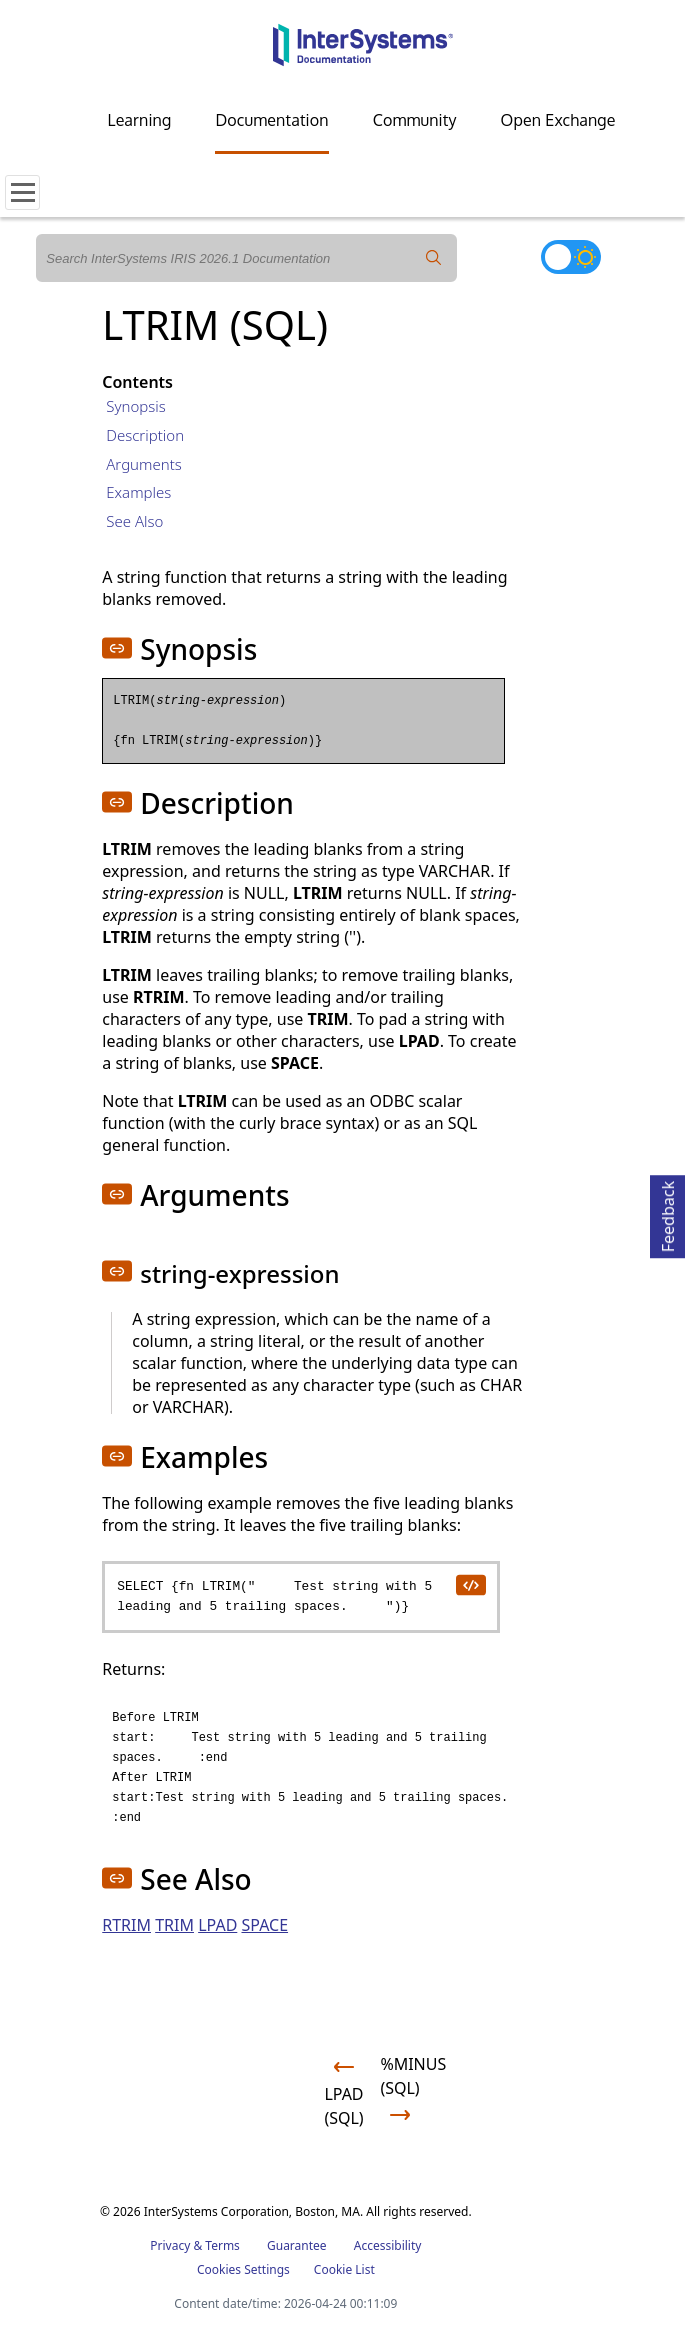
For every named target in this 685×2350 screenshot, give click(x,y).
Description (145, 435)
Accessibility (388, 2245)
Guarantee (297, 2245)
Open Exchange (558, 120)
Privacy (170, 2245)
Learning (140, 120)
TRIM (174, 1925)
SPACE (264, 1925)
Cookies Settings (243, 2270)
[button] (117, 648)
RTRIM (126, 1925)
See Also (134, 521)
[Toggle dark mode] (571, 257)
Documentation (271, 120)
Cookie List (344, 2269)
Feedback (668, 1213)
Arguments (144, 464)
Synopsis (136, 406)
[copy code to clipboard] (470, 1584)
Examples (138, 492)
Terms (222, 2245)
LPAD (217, 1925)
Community (415, 120)
